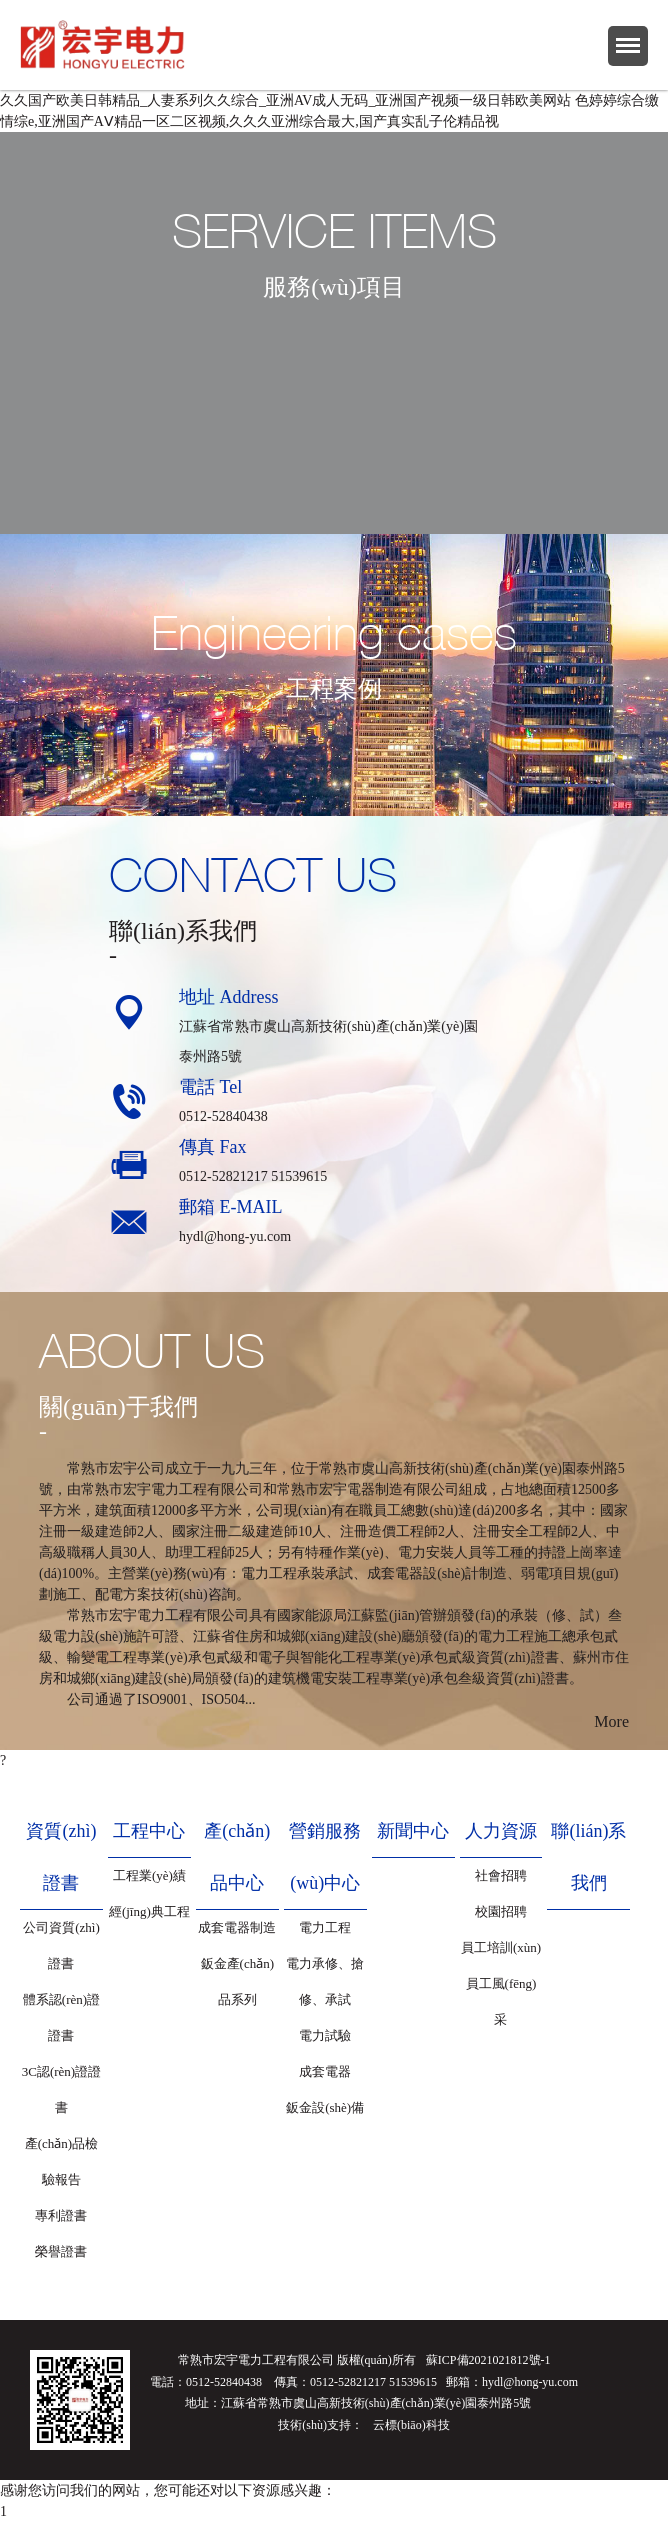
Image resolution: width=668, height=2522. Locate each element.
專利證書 (61, 2215)
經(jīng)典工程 (149, 1911)
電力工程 (325, 1927)
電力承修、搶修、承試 (325, 1981)
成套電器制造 (237, 1927)
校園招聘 (501, 1911)
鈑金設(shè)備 (325, 2107)
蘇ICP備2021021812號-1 (488, 2360)
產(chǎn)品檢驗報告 (61, 2161)
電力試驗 (325, 2035)
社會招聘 (501, 1875)
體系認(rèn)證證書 (61, 2017)
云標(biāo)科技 (411, 2425)
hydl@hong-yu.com (235, 1236)
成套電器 (325, 2071)
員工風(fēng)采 (501, 2001)
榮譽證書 (61, 2251)
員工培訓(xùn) (501, 1947)
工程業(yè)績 (149, 1875)
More (611, 1721)
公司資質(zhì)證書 (61, 1945)
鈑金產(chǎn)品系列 (237, 1981)
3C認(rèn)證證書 (61, 2089)
